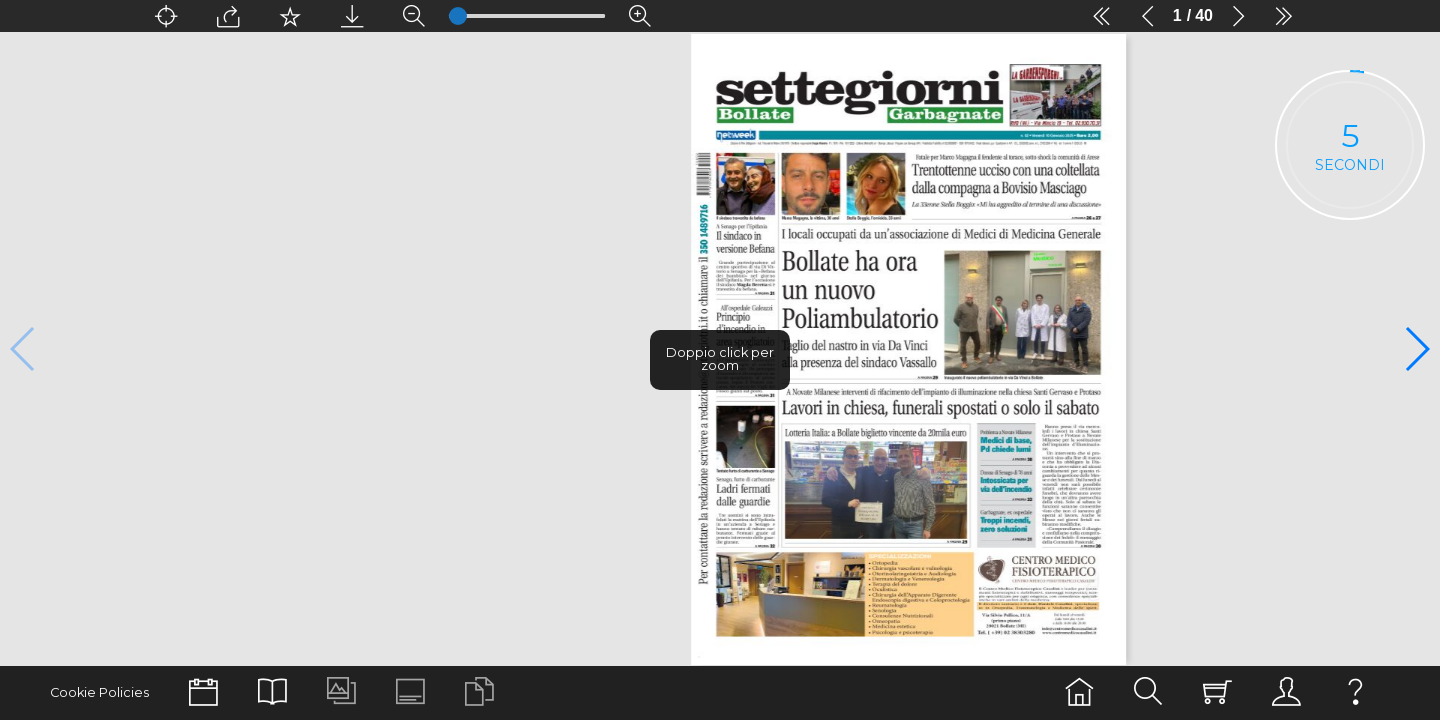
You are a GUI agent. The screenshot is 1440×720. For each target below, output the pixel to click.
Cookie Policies (99, 692)
